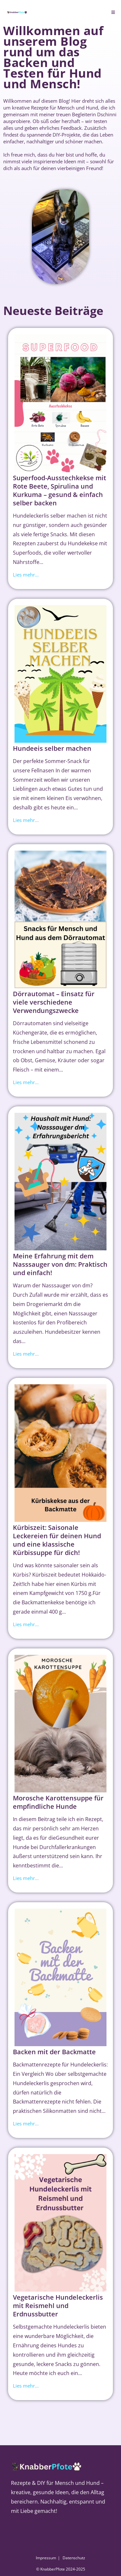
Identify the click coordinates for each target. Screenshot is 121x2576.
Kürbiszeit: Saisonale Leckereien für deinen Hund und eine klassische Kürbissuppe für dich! (57, 1540)
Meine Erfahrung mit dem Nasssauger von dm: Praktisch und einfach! (60, 1264)
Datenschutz (74, 2558)
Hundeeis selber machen (52, 748)
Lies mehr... (26, 574)
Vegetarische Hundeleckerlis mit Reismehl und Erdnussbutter (58, 2305)
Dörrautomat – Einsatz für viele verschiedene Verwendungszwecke (54, 1002)
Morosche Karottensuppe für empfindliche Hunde (58, 1802)
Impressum (46, 2558)
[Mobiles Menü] (113, 12)
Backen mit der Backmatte (54, 2051)
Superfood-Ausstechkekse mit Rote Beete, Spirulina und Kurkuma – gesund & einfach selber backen (59, 490)
